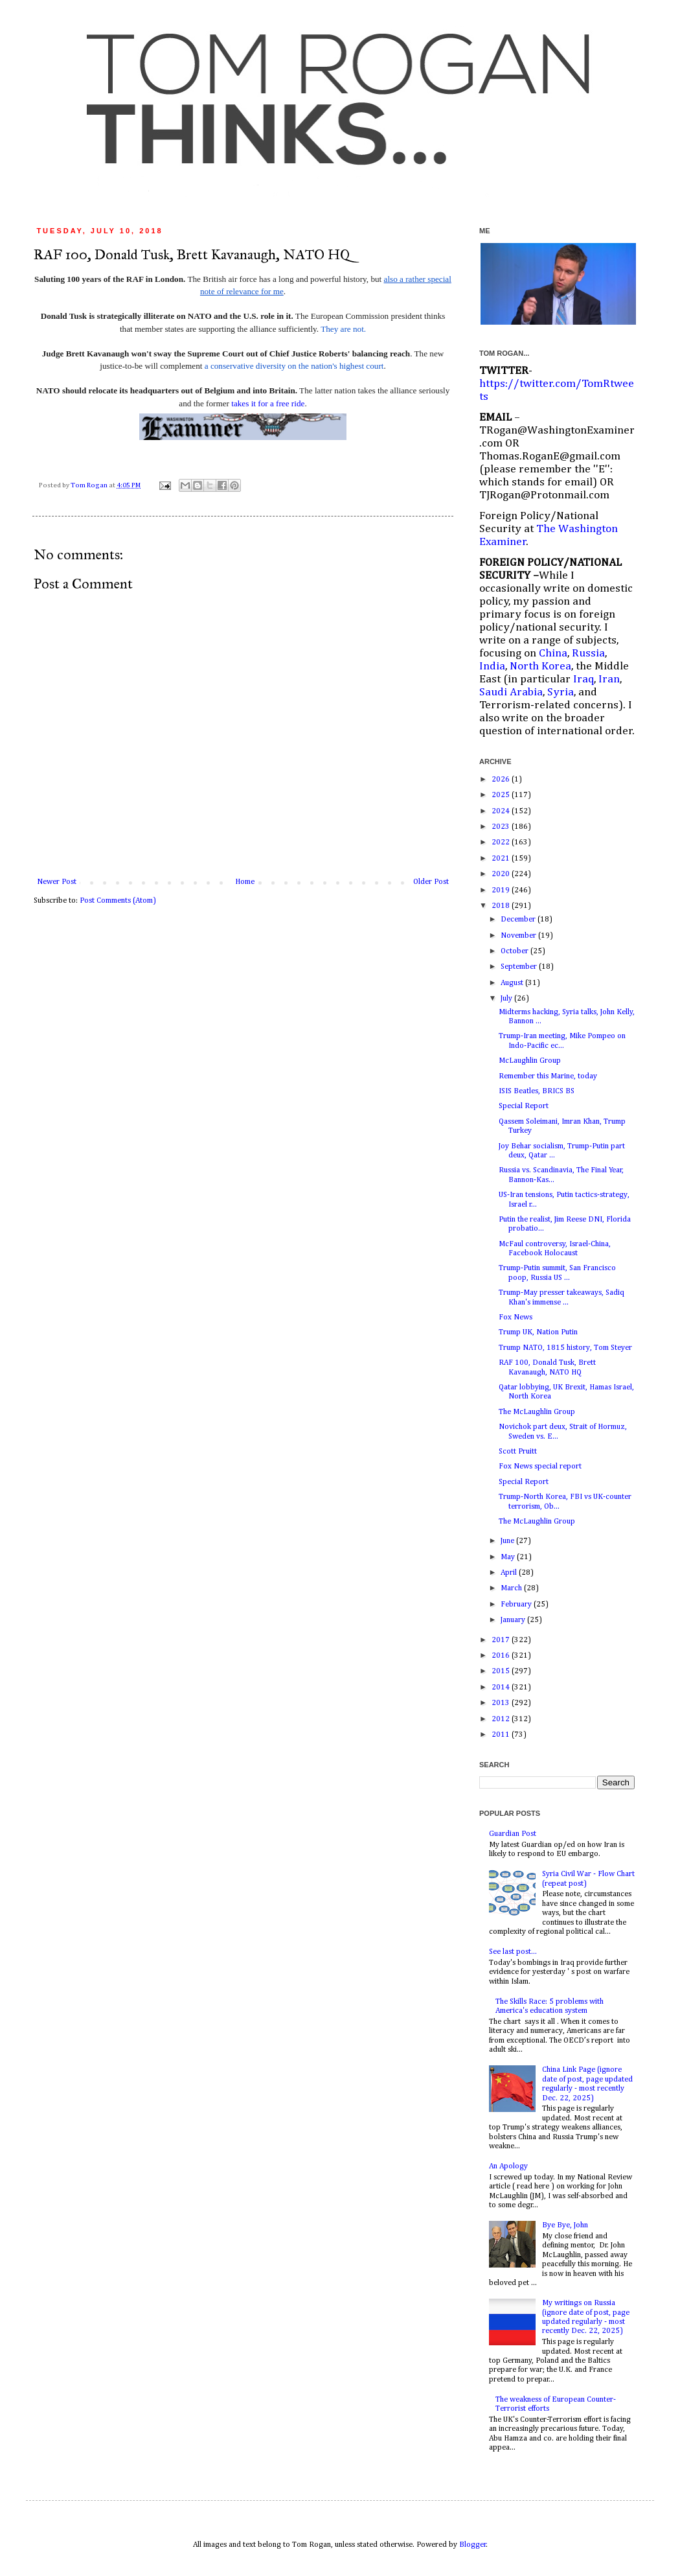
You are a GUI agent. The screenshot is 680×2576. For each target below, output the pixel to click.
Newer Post (56, 882)
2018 (502, 906)
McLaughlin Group (530, 1061)
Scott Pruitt (518, 1452)
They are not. (343, 329)
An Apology (508, 2166)
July (507, 999)
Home (245, 882)
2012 (502, 1719)
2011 (502, 1735)
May (509, 1557)
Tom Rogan (90, 485)
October (515, 951)
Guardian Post (512, 1834)
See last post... (513, 1952)
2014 (502, 1687)
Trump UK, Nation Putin (538, 1332)
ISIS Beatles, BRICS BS (536, 1091)
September (520, 967)
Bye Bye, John (565, 2225)
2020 (502, 874)
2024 (502, 811)
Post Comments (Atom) (118, 901)
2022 (502, 842)
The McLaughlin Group (537, 1412)
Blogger (472, 2545)
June (508, 1541)
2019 (502, 890)
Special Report (524, 1106)
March (512, 1588)
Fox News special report (540, 1466)
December (519, 919)
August (513, 983)
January (514, 1620)
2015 (502, 1671)
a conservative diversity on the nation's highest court (294, 366)
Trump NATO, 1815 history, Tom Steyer (565, 1348)
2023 (502, 827)
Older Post (431, 882)
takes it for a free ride (267, 403)
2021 (502, 859)
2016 (502, 1656)
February (517, 1604)
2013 (502, 1703)
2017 (502, 1640)
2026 (502, 779)
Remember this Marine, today (548, 1076)
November (519, 936)
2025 (502, 795)
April (510, 1573)
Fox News (515, 1317)
